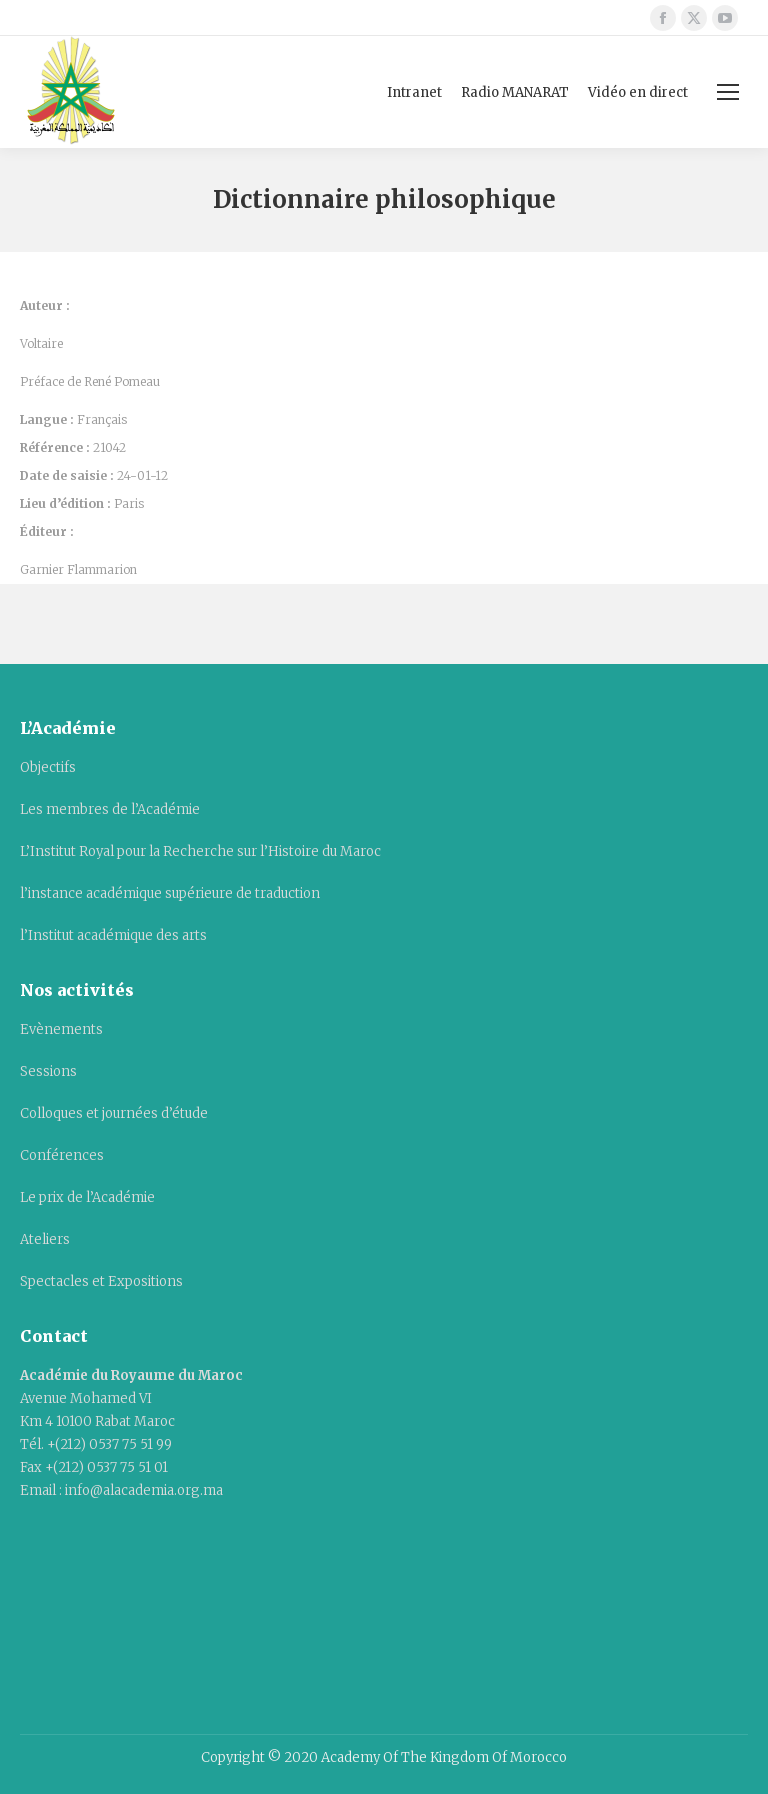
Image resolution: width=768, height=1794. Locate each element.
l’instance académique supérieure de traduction (170, 893)
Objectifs (48, 767)
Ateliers (45, 1239)
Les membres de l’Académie (110, 809)
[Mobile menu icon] (728, 92)
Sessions (48, 1071)
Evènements (61, 1029)
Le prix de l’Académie (87, 1197)
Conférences (62, 1155)
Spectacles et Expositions (101, 1281)
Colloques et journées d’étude (114, 1113)
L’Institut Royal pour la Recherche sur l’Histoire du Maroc (200, 851)
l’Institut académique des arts (113, 935)
